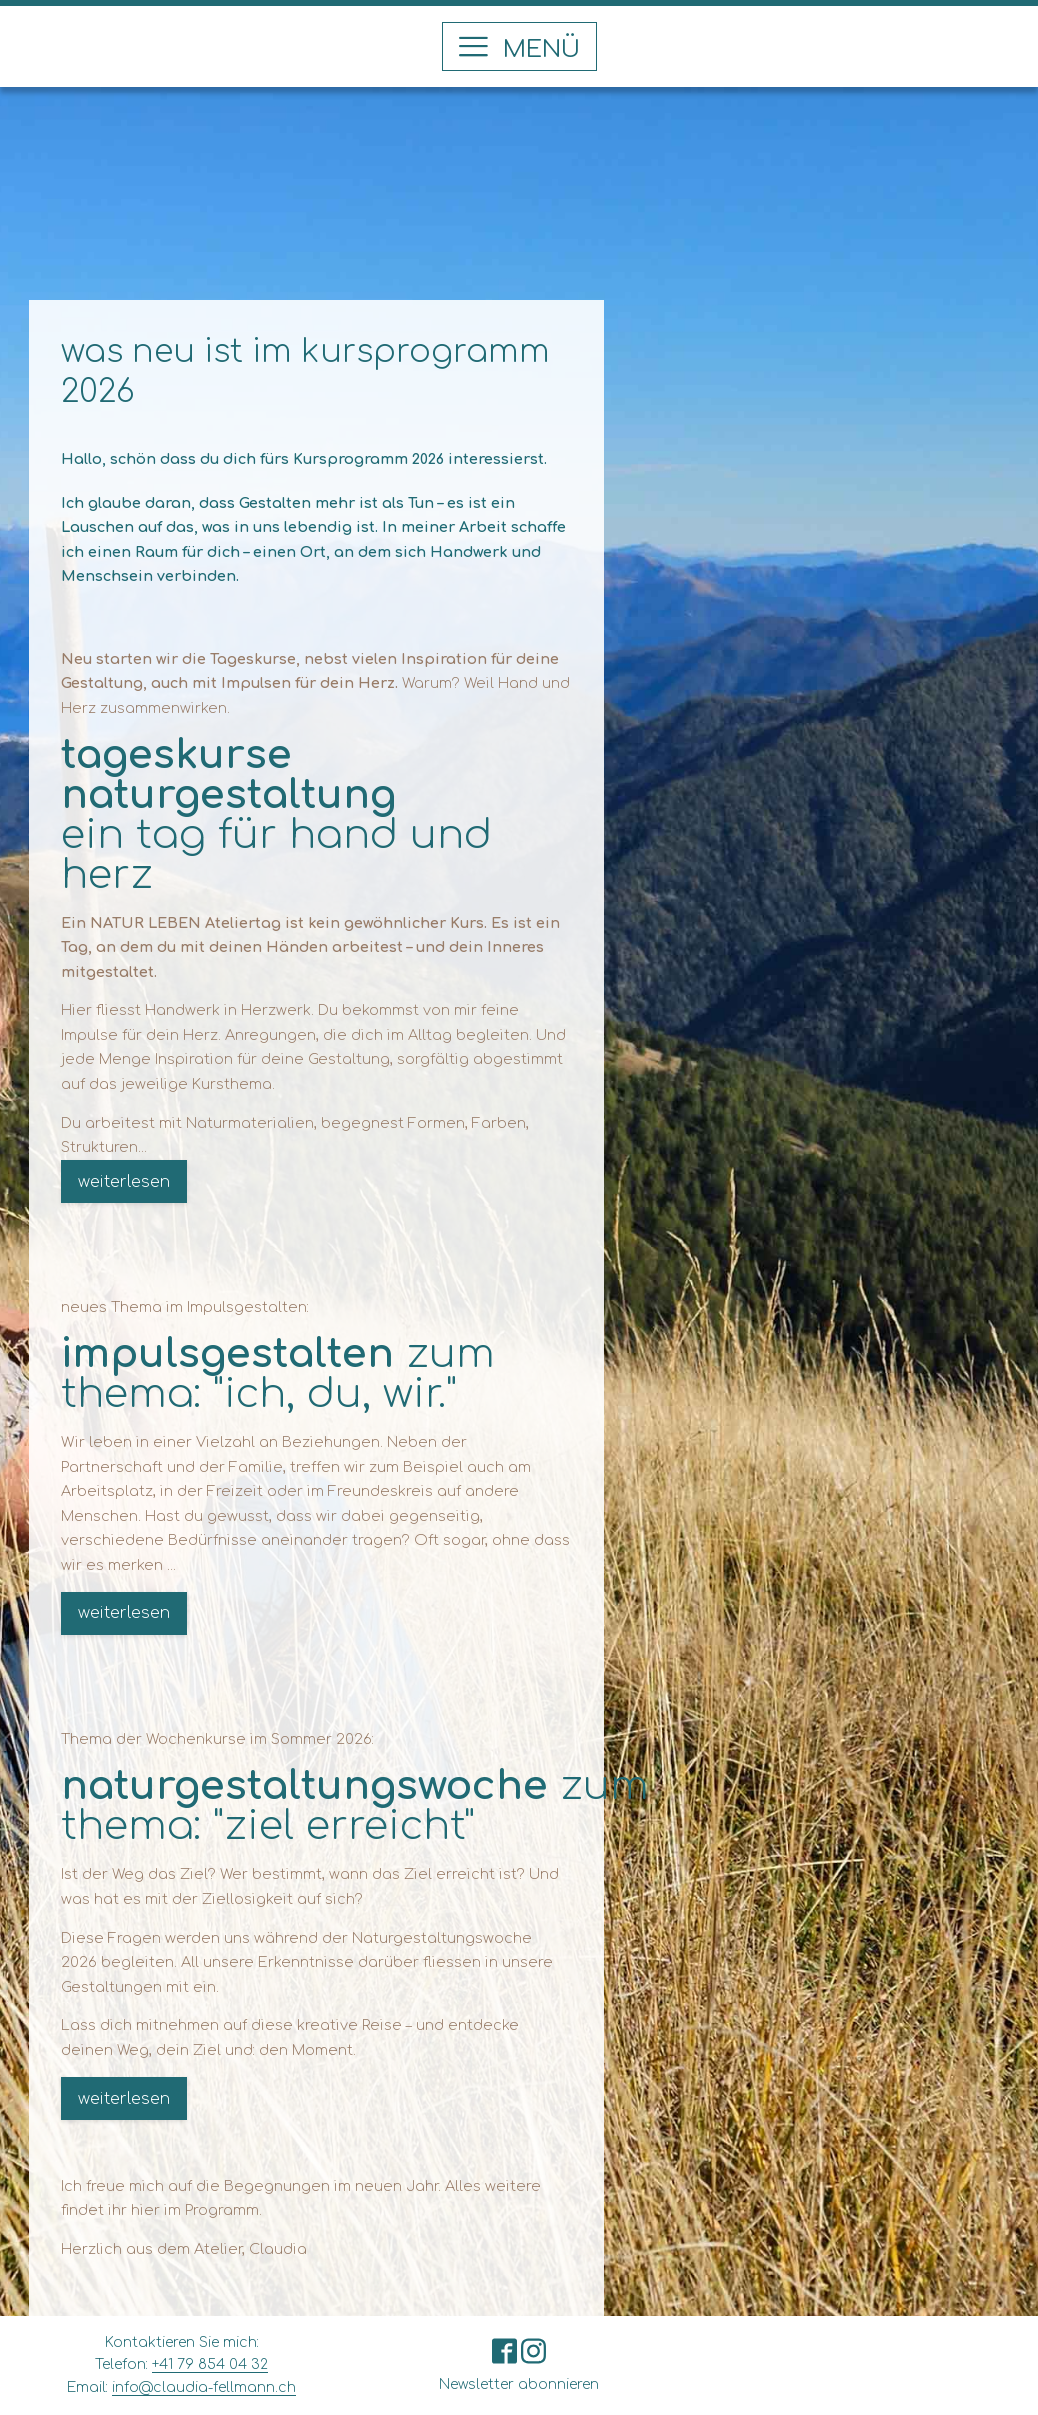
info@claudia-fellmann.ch (204, 2387)
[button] (519, 46)
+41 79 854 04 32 (210, 2364)
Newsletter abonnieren (519, 2384)
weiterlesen (124, 1182)
